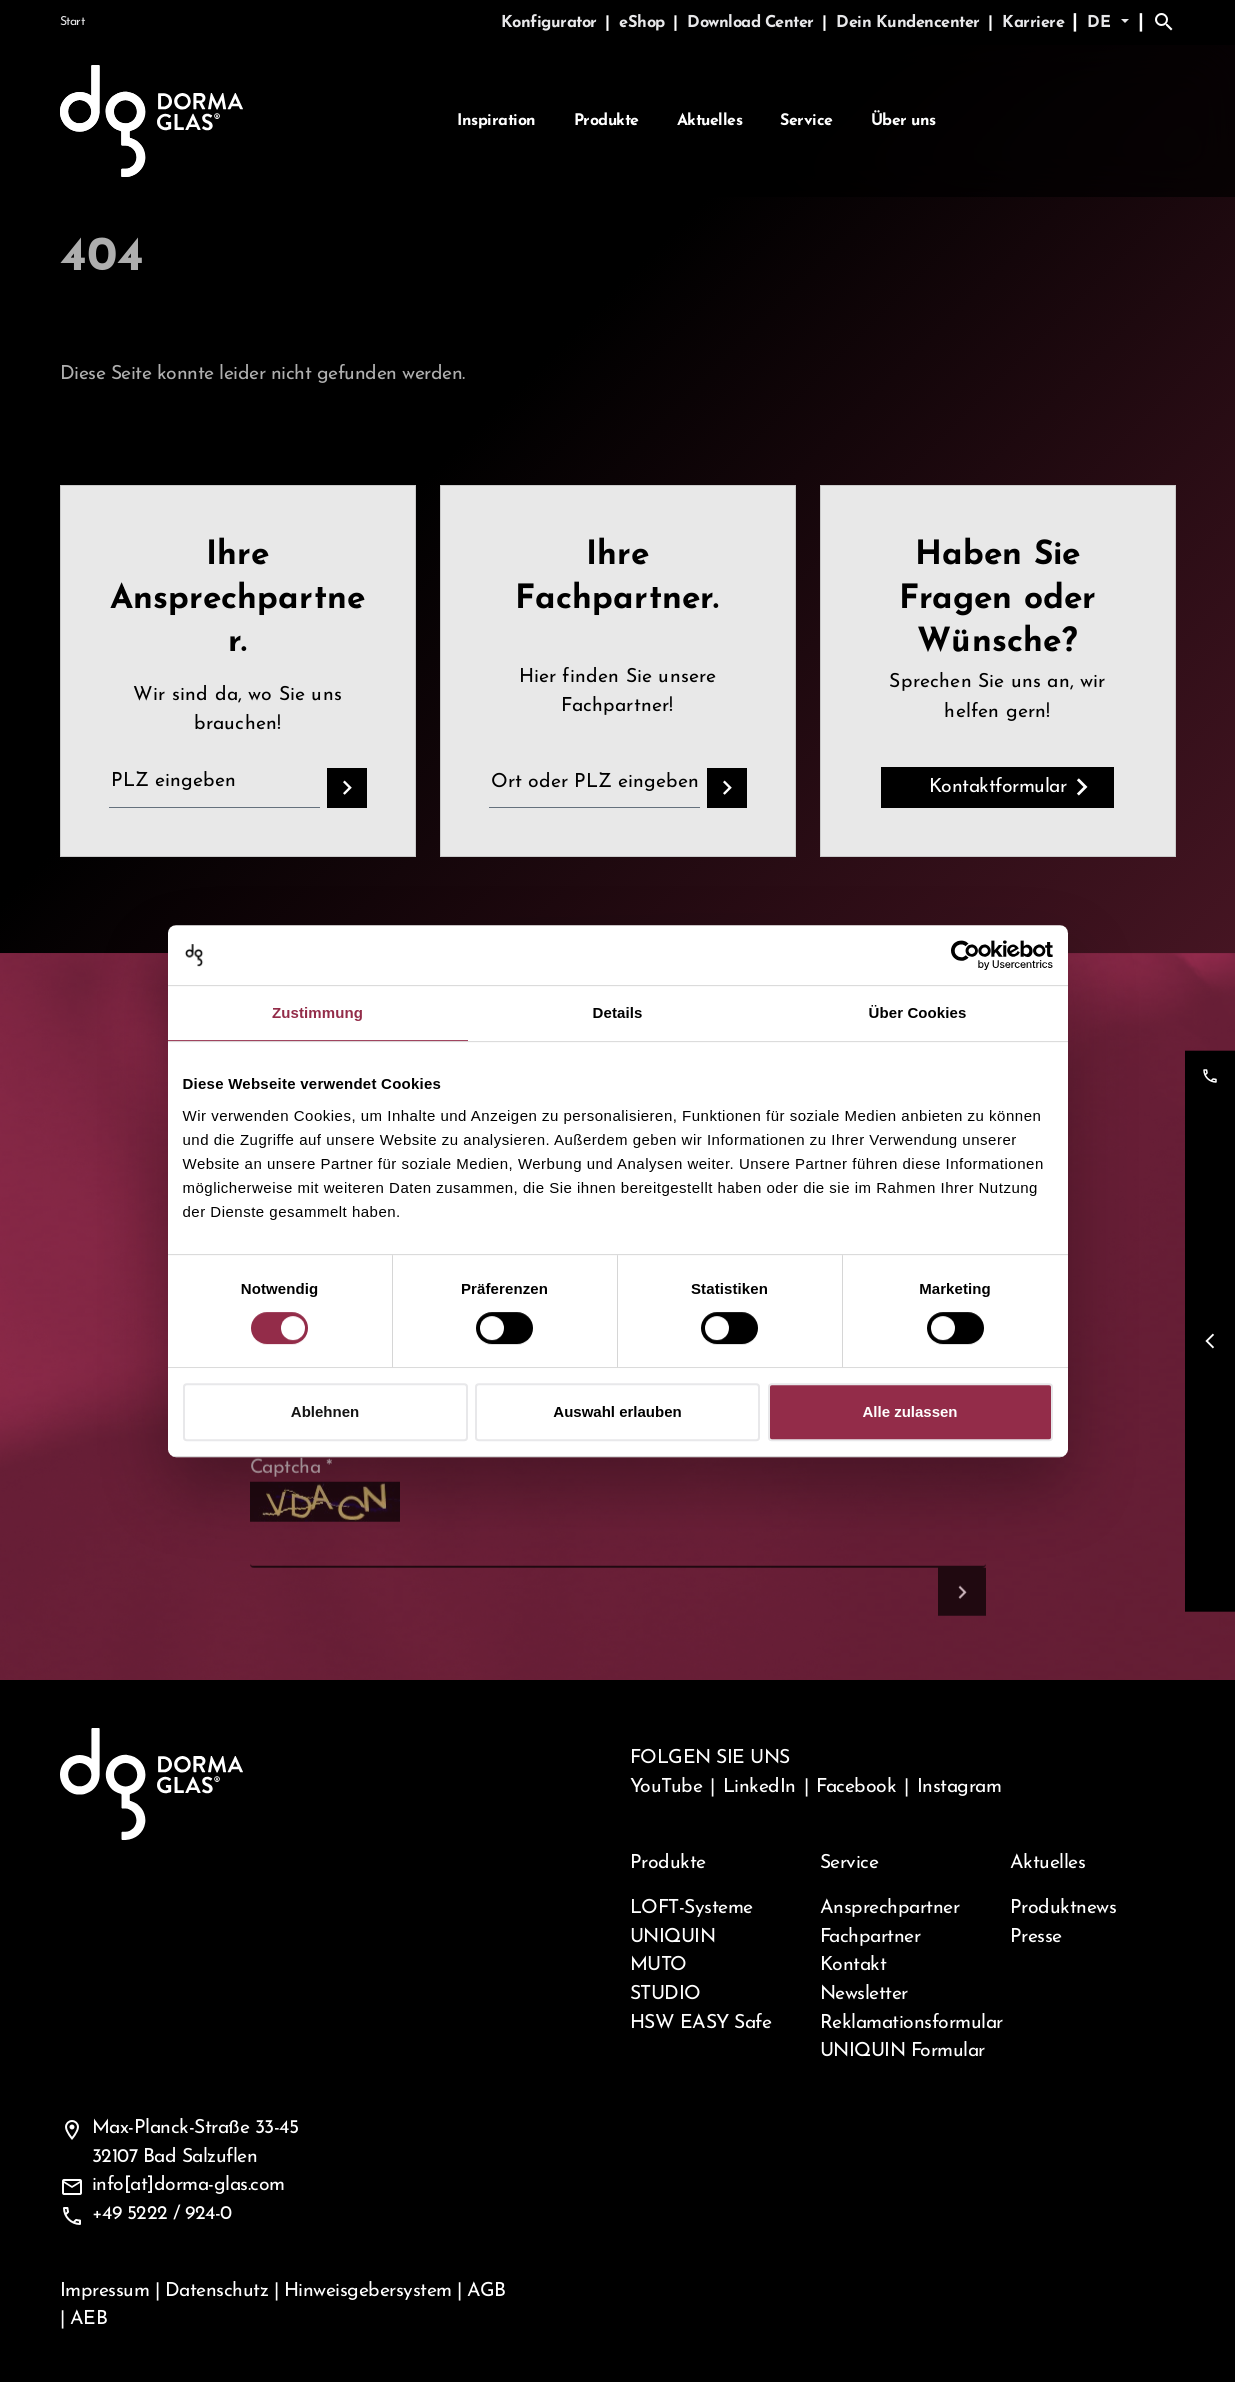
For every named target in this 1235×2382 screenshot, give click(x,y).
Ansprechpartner (890, 1908)
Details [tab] (618, 1012)
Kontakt (853, 1965)
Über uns (903, 121)
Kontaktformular (998, 787)
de (1101, 23)
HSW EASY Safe (701, 2023)
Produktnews (1063, 1908)
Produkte (606, 121)
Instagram (959, 1787)
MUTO (658, 1965)
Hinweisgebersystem (368, 2291)
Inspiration (496, 121)
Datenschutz (217, 2291)
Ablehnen (325, 1411)
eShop (644, 23)
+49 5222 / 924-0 (162, 2214)
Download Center (752, 23)
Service (806, 121)
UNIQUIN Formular (902, 2051)
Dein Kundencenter (910, 23)
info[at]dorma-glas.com (188, 2185)
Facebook (856, 1787)
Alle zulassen (909, 1411)
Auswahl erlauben (617, 1411)
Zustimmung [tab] (317, 1012)
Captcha (291, 1520)
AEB (89, 2319)
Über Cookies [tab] (918, 1012)
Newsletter (864, 1994)
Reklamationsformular (903, 2023)
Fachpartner (870, 1937)
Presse (1036, 1937)
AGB (486, 2291)
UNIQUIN (673, 1937)
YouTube (666, 1787)
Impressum (105, 2291)
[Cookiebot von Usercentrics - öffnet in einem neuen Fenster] (965, 955)
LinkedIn (759, 1787)
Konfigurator (551, 23)
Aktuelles (710, 121)
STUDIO (665, 1994)
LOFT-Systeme (691, 1908)
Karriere (1033, 23)
